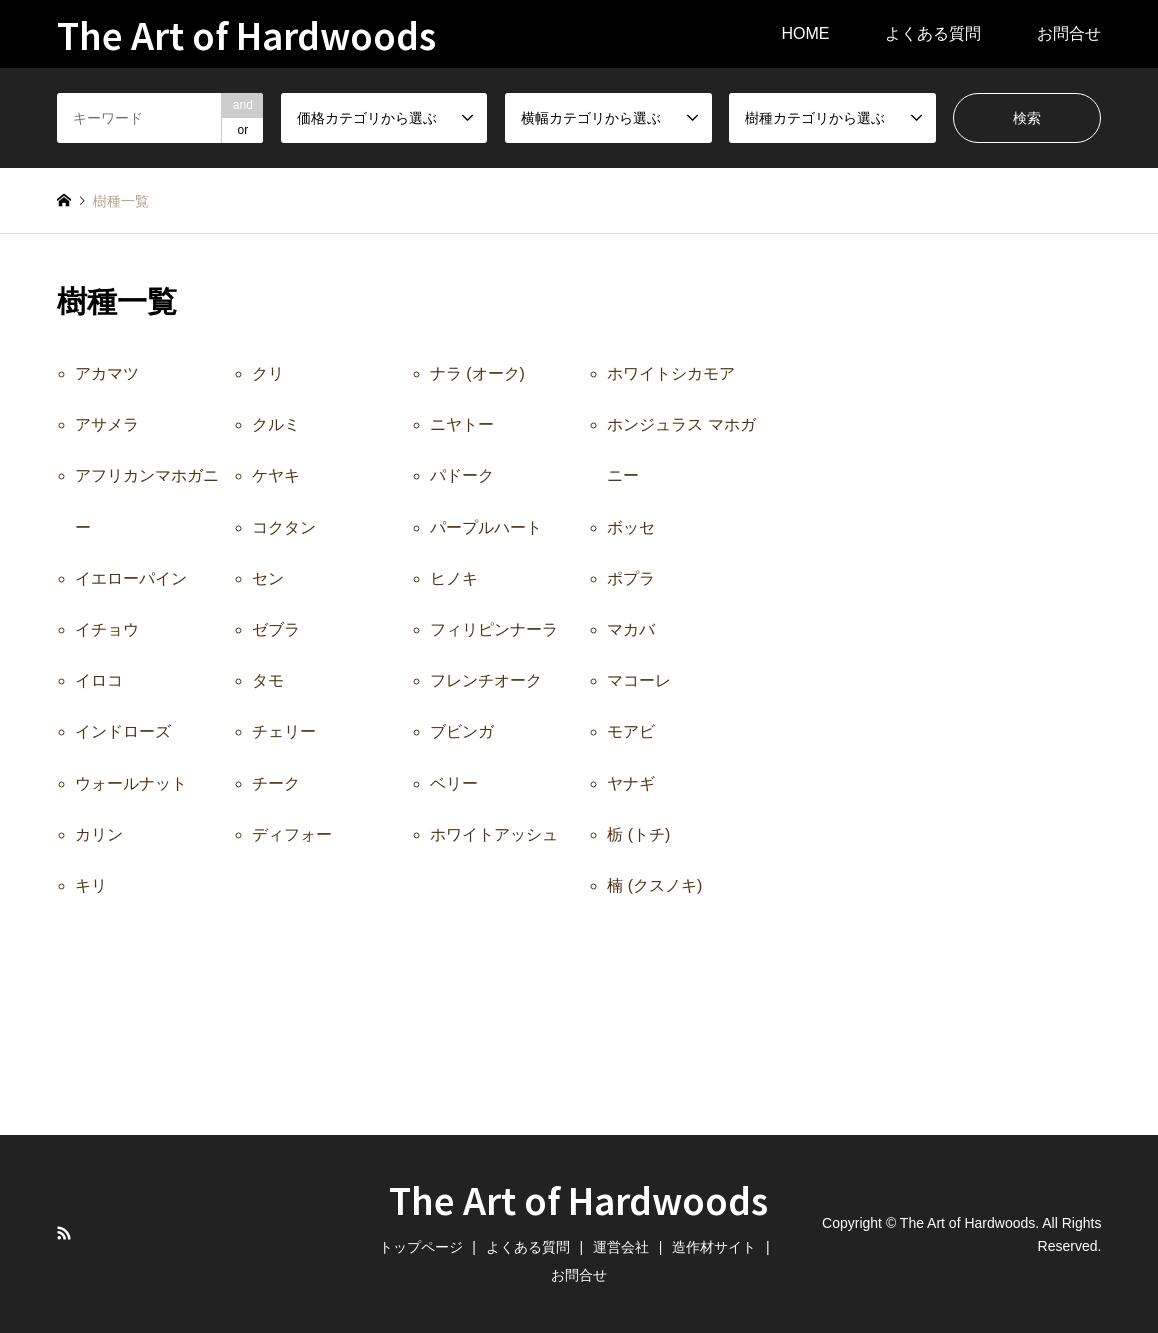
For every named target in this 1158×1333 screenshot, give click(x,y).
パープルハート (486, 527)
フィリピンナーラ (494, 629)
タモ (268, 680)
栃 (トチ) (638, 834)
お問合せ (1069, 33)
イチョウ (107, 629)
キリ (91, 885)
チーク (276, 783)
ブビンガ (462, 731)
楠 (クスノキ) (654, 885)
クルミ (276, 424)
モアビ (631, 731)
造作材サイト (714, 1247)
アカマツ (107, 373)
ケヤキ (276, 475)
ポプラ (631, 578)
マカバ (631, 629)
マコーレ (639, 680)
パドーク (462, 475)
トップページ (421, 1247)
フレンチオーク (486, 680)
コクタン (284, 527)
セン (268, 578)
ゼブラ (276, 629)
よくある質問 (933, 33)
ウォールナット (131, 783)
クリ (268, 373)
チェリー (284, 731)
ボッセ (631, 527)
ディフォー (292, 834)
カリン (99, 834)
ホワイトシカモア (671, 373)
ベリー (454, 783)
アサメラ (107, 424)
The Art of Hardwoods (578, 1199)
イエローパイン (131, 578)
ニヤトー (462, 424)
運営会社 (621, 1247)
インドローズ (123, 731)
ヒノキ (454, 578)
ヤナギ (631, 783)
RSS (64, 1233)
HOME (805, 33)
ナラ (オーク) (477, 373)
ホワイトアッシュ (494, 834)
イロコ (99, 680)
